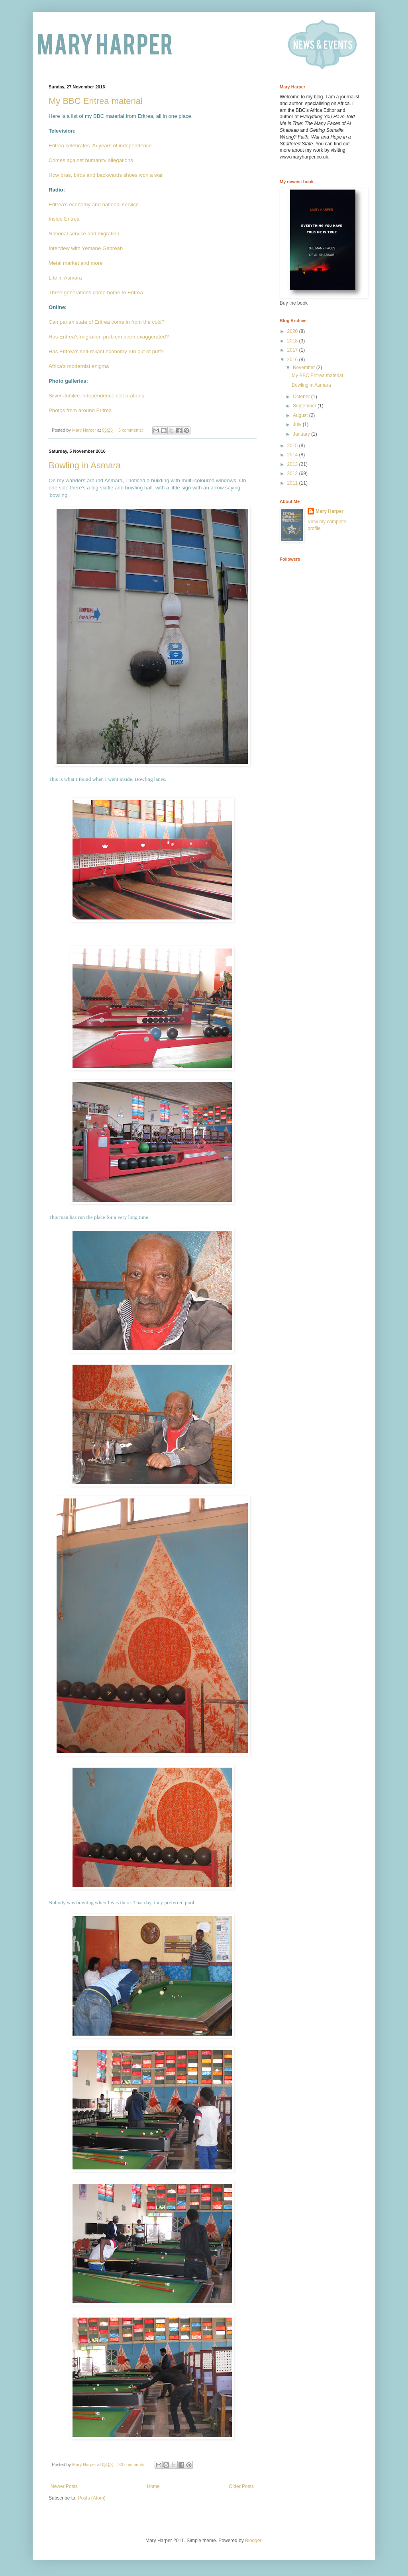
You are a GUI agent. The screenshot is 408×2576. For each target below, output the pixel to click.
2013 (293, 464)
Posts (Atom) (91, 2498)
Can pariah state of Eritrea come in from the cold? (107, 322)
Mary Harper (329, 511)
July (298, 424)
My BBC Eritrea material (96, 101)
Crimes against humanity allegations (91, 160)
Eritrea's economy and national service (94, 204)
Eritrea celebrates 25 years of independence (100, 146)
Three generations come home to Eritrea (96, 292)
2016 (293, 359)
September (305, 406)
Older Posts (241, 2486)
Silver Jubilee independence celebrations (96, 396)
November (304, 367)
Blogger (253, 2540)
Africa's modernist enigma (79, 366)
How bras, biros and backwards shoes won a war (106, 175)
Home (153, 2486)
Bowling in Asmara (85, 465)
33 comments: (132, 2464)
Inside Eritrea (64, 219)
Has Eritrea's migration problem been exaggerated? (109, 337)
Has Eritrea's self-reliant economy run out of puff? (106, 351)
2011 (293, 483)
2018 (293, 341)
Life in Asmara (65, 278)
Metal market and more (76, 263)
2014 (293, 455)
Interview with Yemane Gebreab (86, 248)
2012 (293, 473)
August (301, 415)
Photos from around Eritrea (80, 410)
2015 (293, 445)
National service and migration (84, 234)
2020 (293, 331)
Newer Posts (64, 2486)
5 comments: (131, 430)
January (302, 434)
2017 (293, 350)
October (302, 396)
